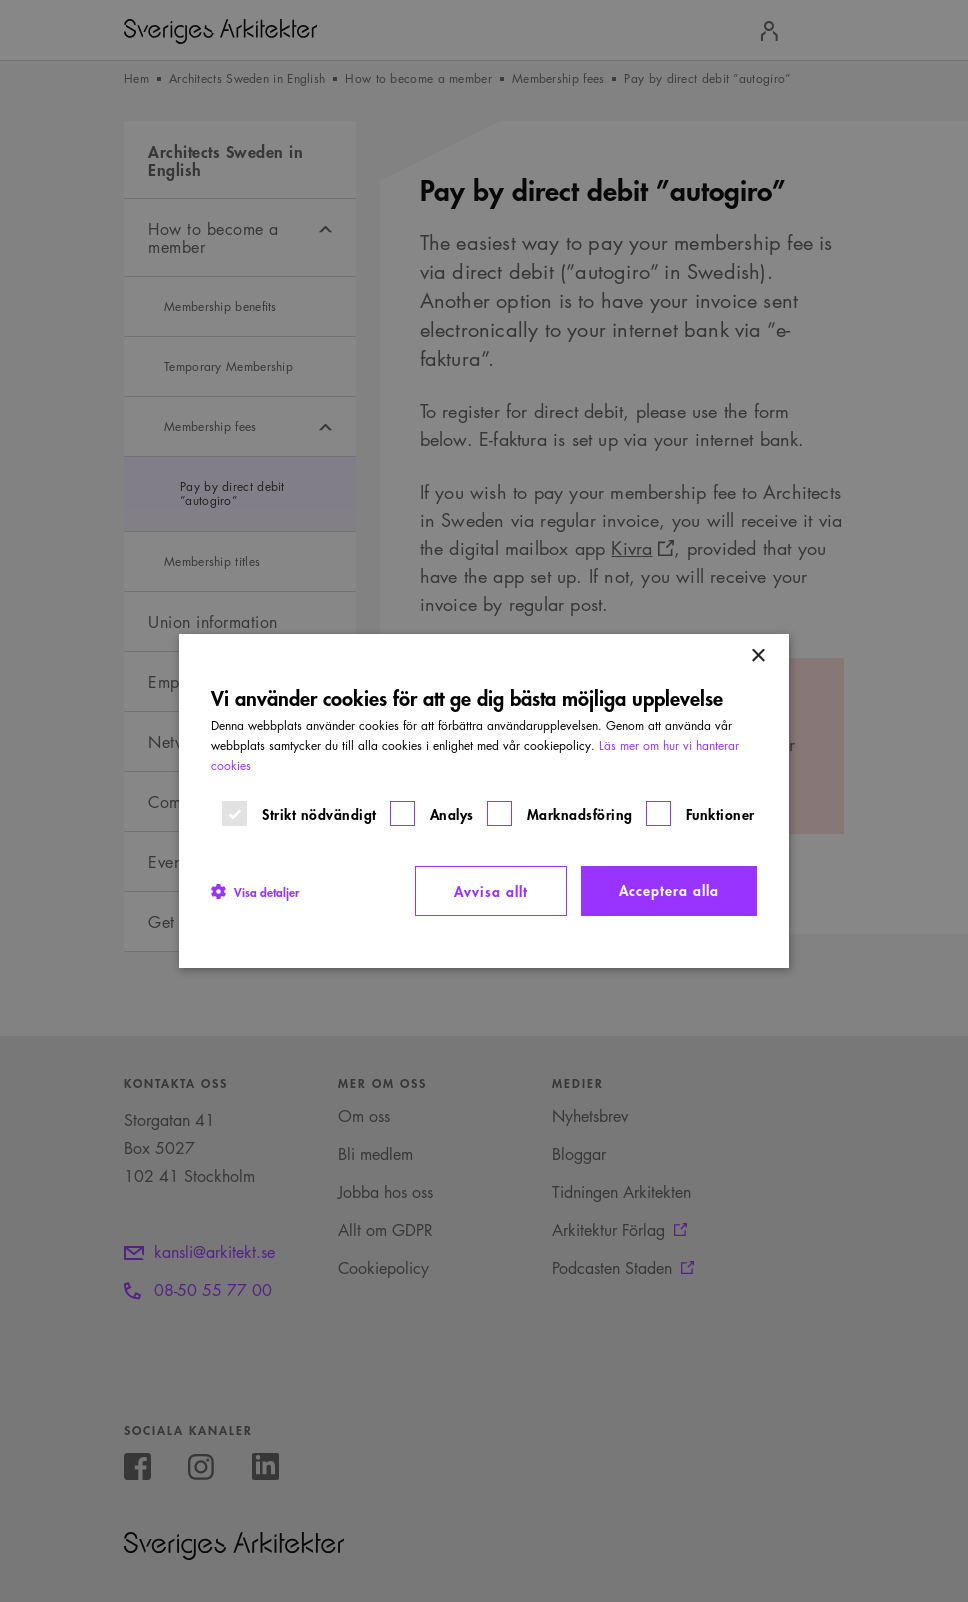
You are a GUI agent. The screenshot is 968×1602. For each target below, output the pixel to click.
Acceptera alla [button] (669, 889)
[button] (255, 891)
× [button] (757, 656)
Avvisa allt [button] (491, 890)
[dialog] (484, 801)
